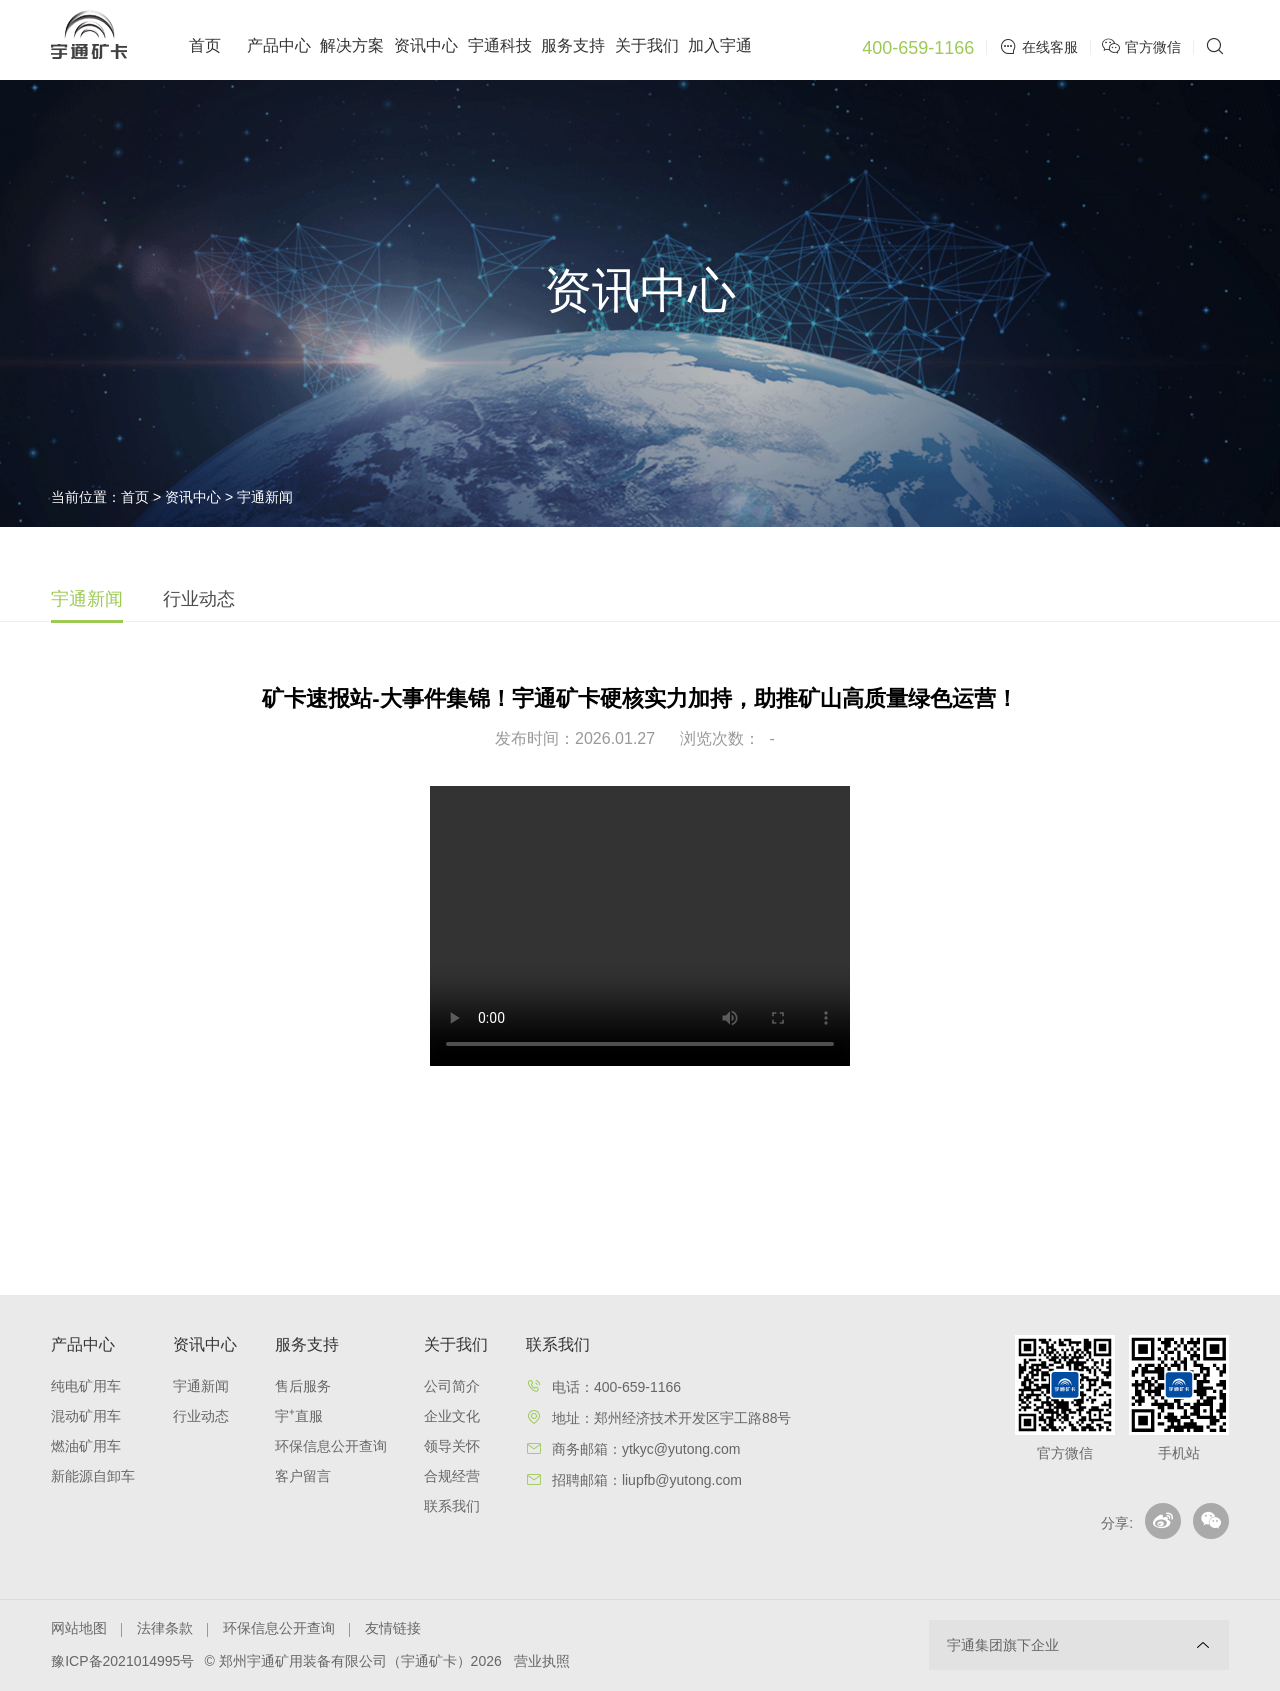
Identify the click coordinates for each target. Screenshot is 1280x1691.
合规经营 (452, 1476)
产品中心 (279, 45)
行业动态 (199, 599)
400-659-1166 (918, 48)
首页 (205, 45)
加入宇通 (720, 45)
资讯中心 (426, 45)
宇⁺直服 (299, 1416)
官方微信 (1143, 47)
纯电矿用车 (86, 1386)
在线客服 (1038, 47)
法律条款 (165, 1628)
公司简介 (452, 1386)
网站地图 (79, 1628)
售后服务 (303, 1386)
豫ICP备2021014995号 (122, 1661)
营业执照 (542, 1661)
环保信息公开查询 (331, 1446)
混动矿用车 (86, 1416)
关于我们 (647, 45)
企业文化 (452, 1416)
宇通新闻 (265, 497)
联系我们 (452, 1506)
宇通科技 (500, 45)
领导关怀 (452, 1446)
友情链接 (393, 1628)
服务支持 (573, 45)
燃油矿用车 (86, 1446)
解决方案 (352, 45)
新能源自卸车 (93, 1476)
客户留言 (303, 1476)
